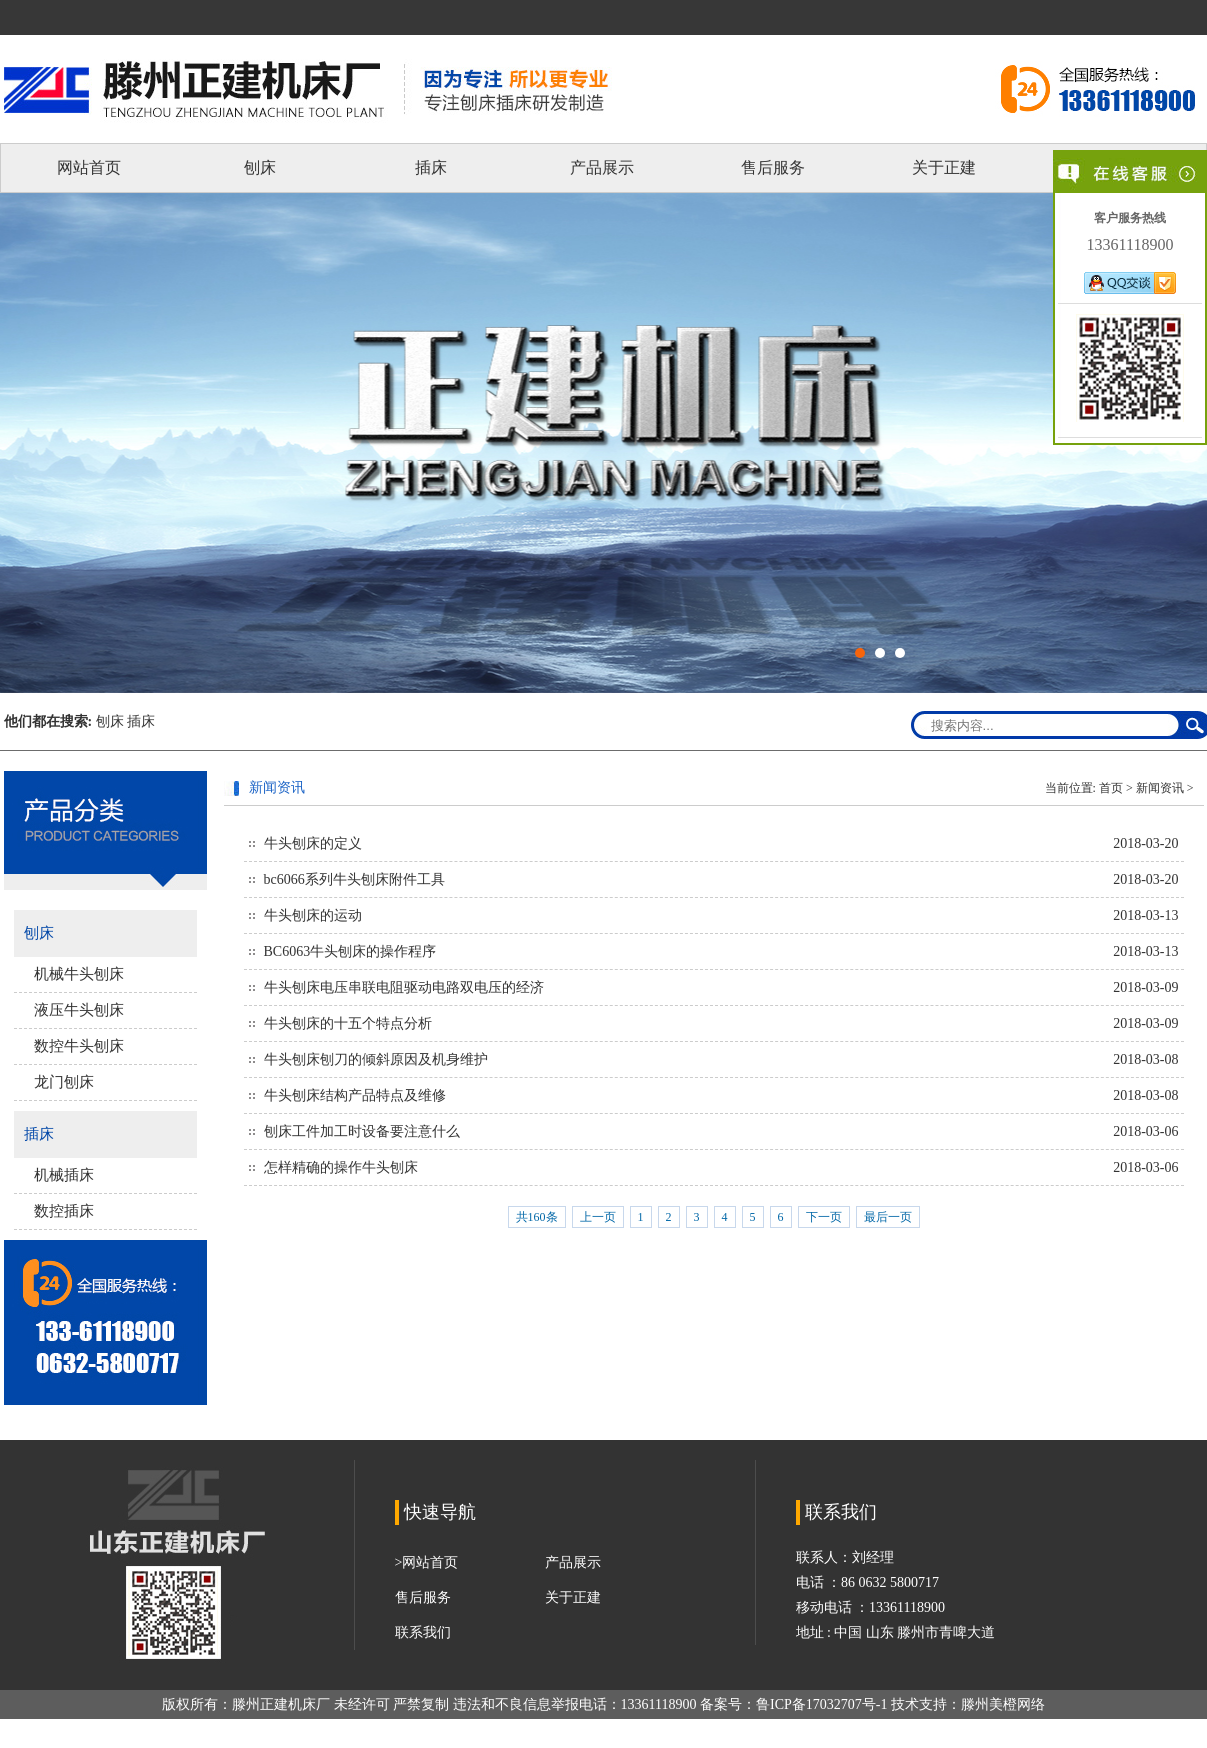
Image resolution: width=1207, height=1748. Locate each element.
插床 (431, 167)
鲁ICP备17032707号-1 (821, 1704)
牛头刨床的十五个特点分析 (348, 1023)
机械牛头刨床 (79, 974)
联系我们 (423, 1632)
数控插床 (64, 1211)
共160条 (537, 1217)
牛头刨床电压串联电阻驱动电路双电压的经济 (404, 987)
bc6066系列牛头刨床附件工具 (354, 879)
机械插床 (64, 1175)
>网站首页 (427, 1562)
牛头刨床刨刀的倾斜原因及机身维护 (376, 1059)
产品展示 (602, 167)
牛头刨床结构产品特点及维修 (355, 1095)
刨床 (260, 167)
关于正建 (944, 167)
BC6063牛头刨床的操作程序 (350, 951)
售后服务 (773, 167)
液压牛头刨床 (79, 1010)
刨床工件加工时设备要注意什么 (362, 1131)
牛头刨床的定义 (313, 843)
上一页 (598, 1217)
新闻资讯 (1160, 788)
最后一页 (888, 1217)
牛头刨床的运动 (313, 915)
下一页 (824, 1217)
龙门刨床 (64, 1082)
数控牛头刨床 (79, 1046)
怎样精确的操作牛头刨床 (341, 1167)
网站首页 (89, 167)
